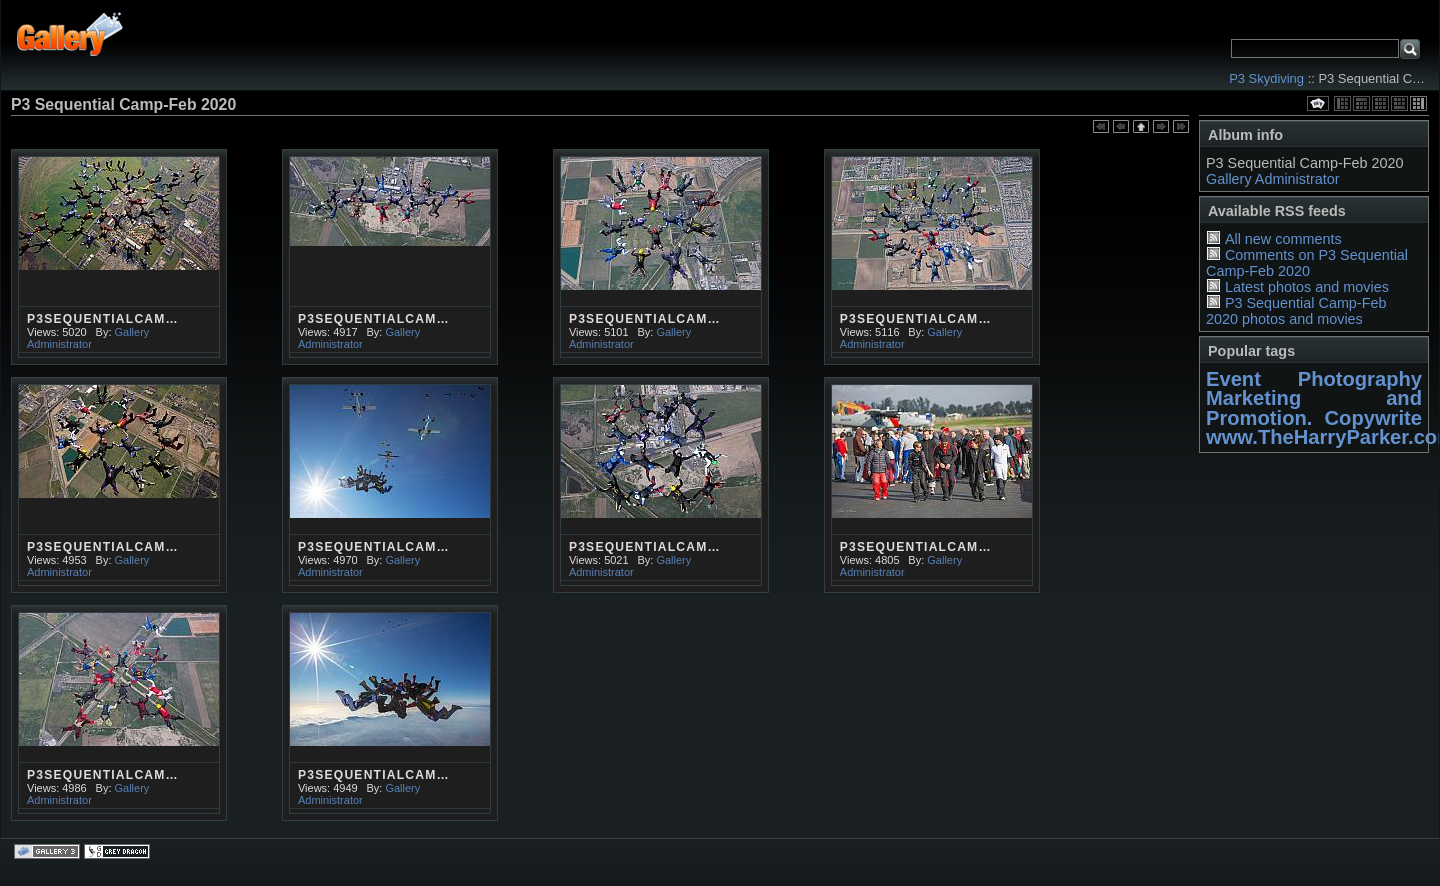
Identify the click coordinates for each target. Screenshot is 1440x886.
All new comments (1283, 239)
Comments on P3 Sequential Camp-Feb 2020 (1307, 263)
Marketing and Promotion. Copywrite (1314, 407)
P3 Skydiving (1266, 78)
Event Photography (1314, 379)
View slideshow (1318, 103)
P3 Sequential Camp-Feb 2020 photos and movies (1296, 311)
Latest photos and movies (1307, 287)
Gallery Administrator (1273, 179)
